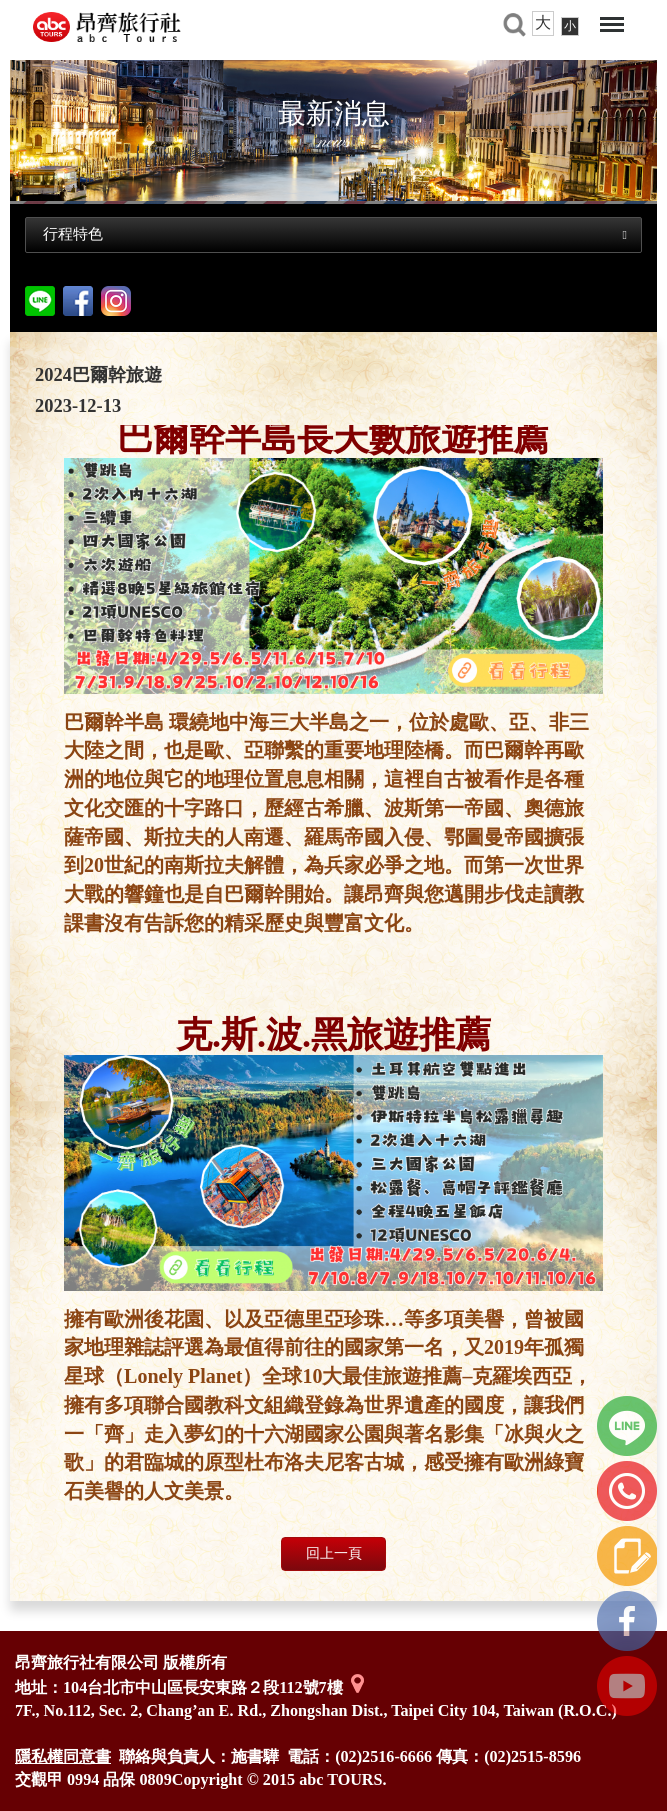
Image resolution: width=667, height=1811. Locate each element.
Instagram (116, 301)
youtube (627, 1686)
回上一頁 (334, 1553)
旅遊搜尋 (514, 25)
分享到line (40, 301)
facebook (78, 301)
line (627, 1426)
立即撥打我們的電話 (627, 1491)
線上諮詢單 (627, 1556)
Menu (612, 24)
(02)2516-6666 (383, 1756)
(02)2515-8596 (532, 1756)
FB (627, 1621)
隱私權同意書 (63, 1756)
